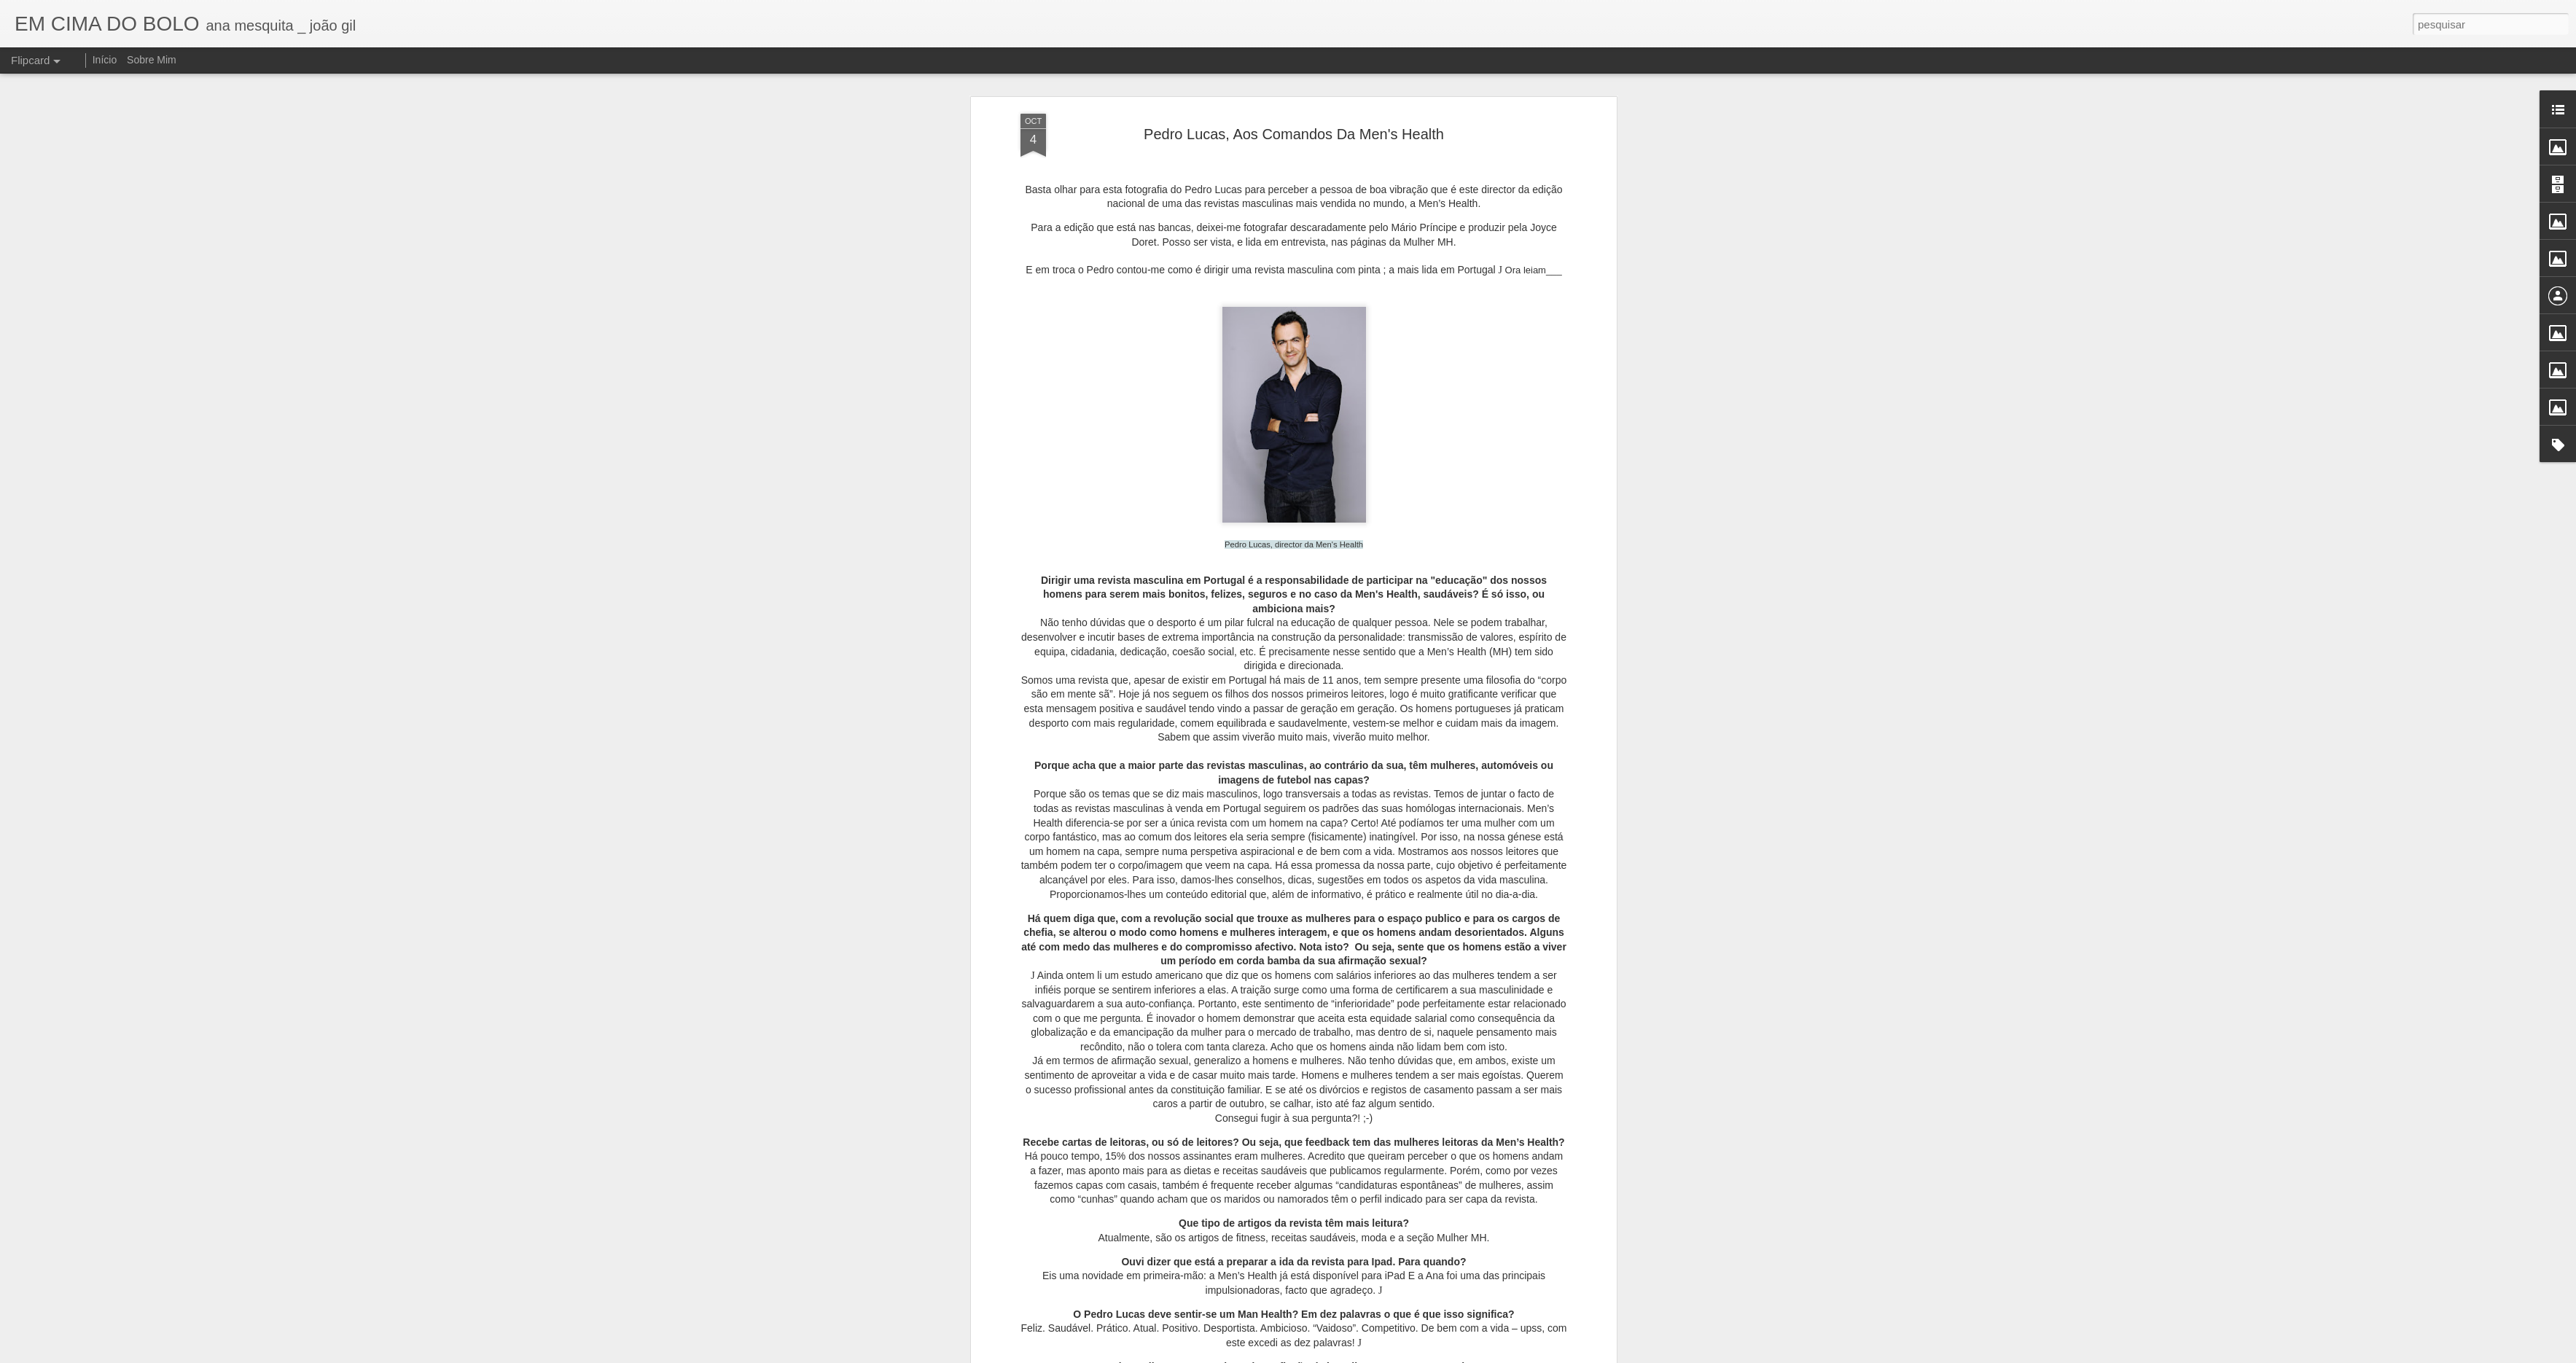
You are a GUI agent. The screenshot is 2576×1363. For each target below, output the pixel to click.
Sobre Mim (151, 60)
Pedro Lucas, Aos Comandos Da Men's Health (1294, 134)
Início (105, 60)
